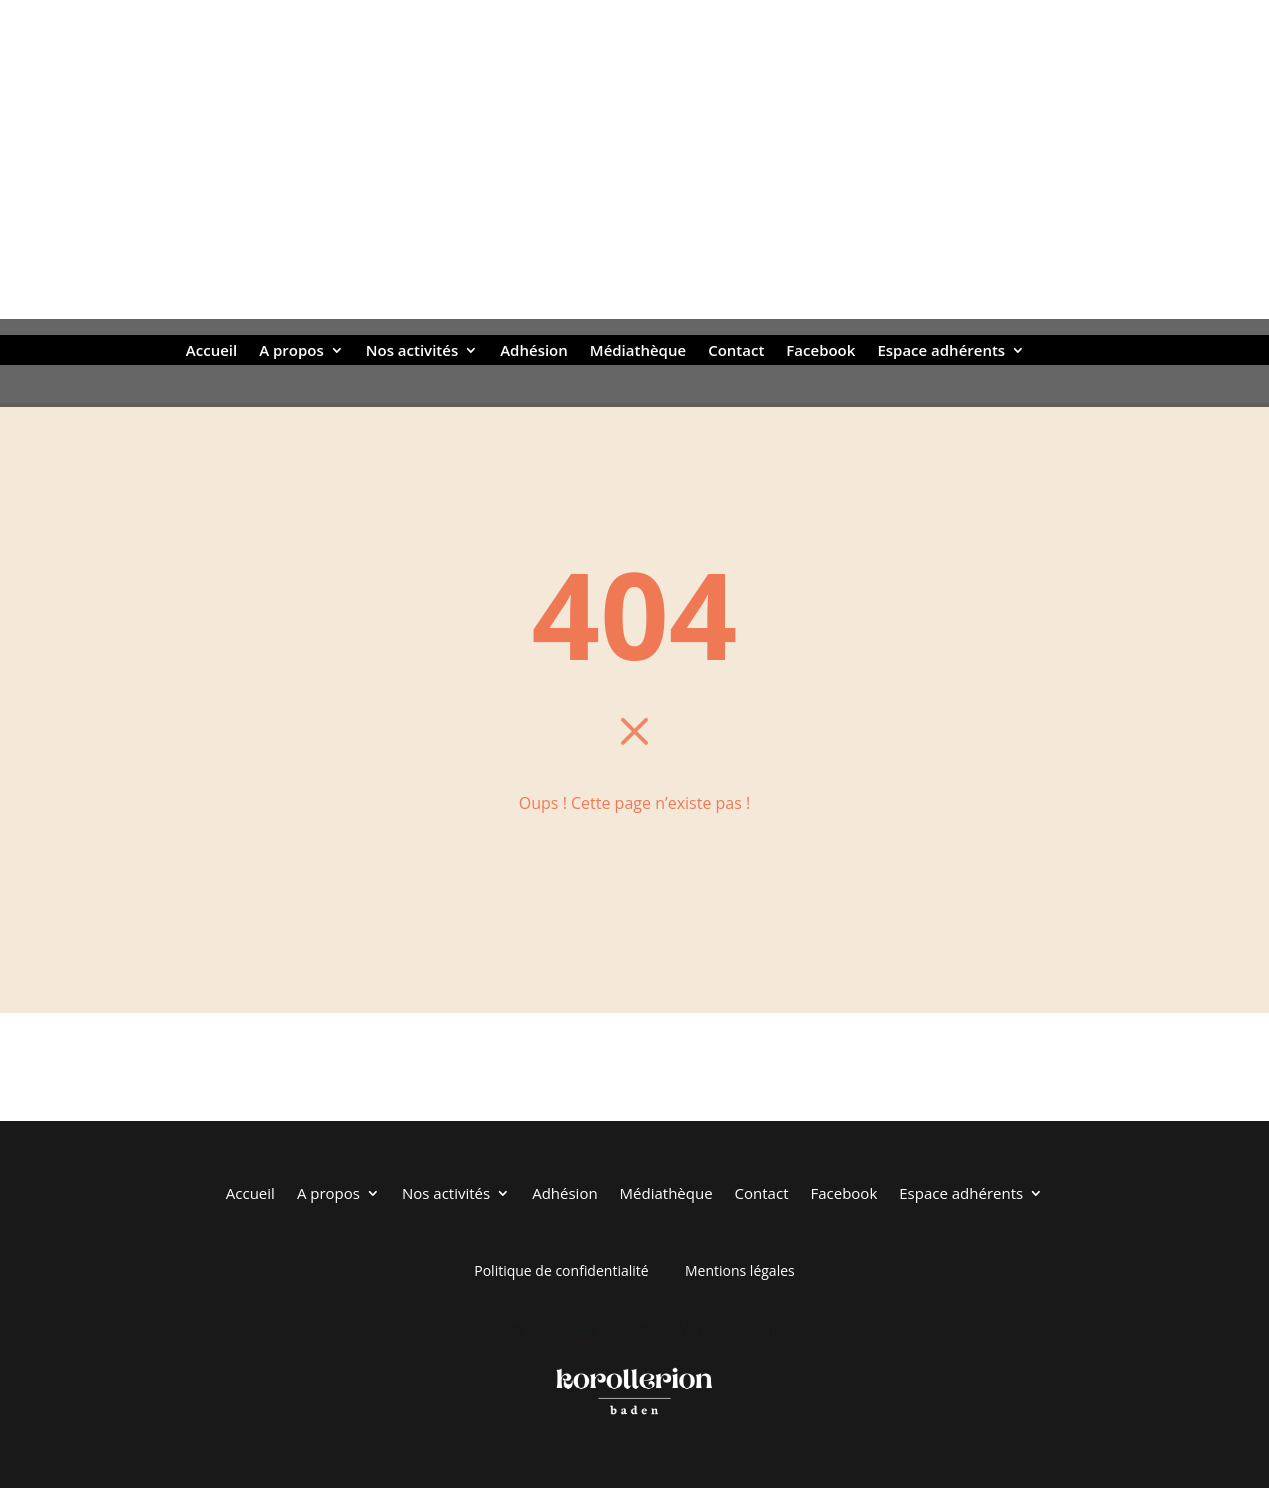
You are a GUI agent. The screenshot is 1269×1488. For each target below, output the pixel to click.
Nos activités (412, 351)
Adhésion (534, 351)
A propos (291, 351)
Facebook (820, 351)
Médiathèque (638, 351)
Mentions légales (740, 1270)
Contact (736, 351)
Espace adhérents (941, 351)
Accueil (211, 351)
